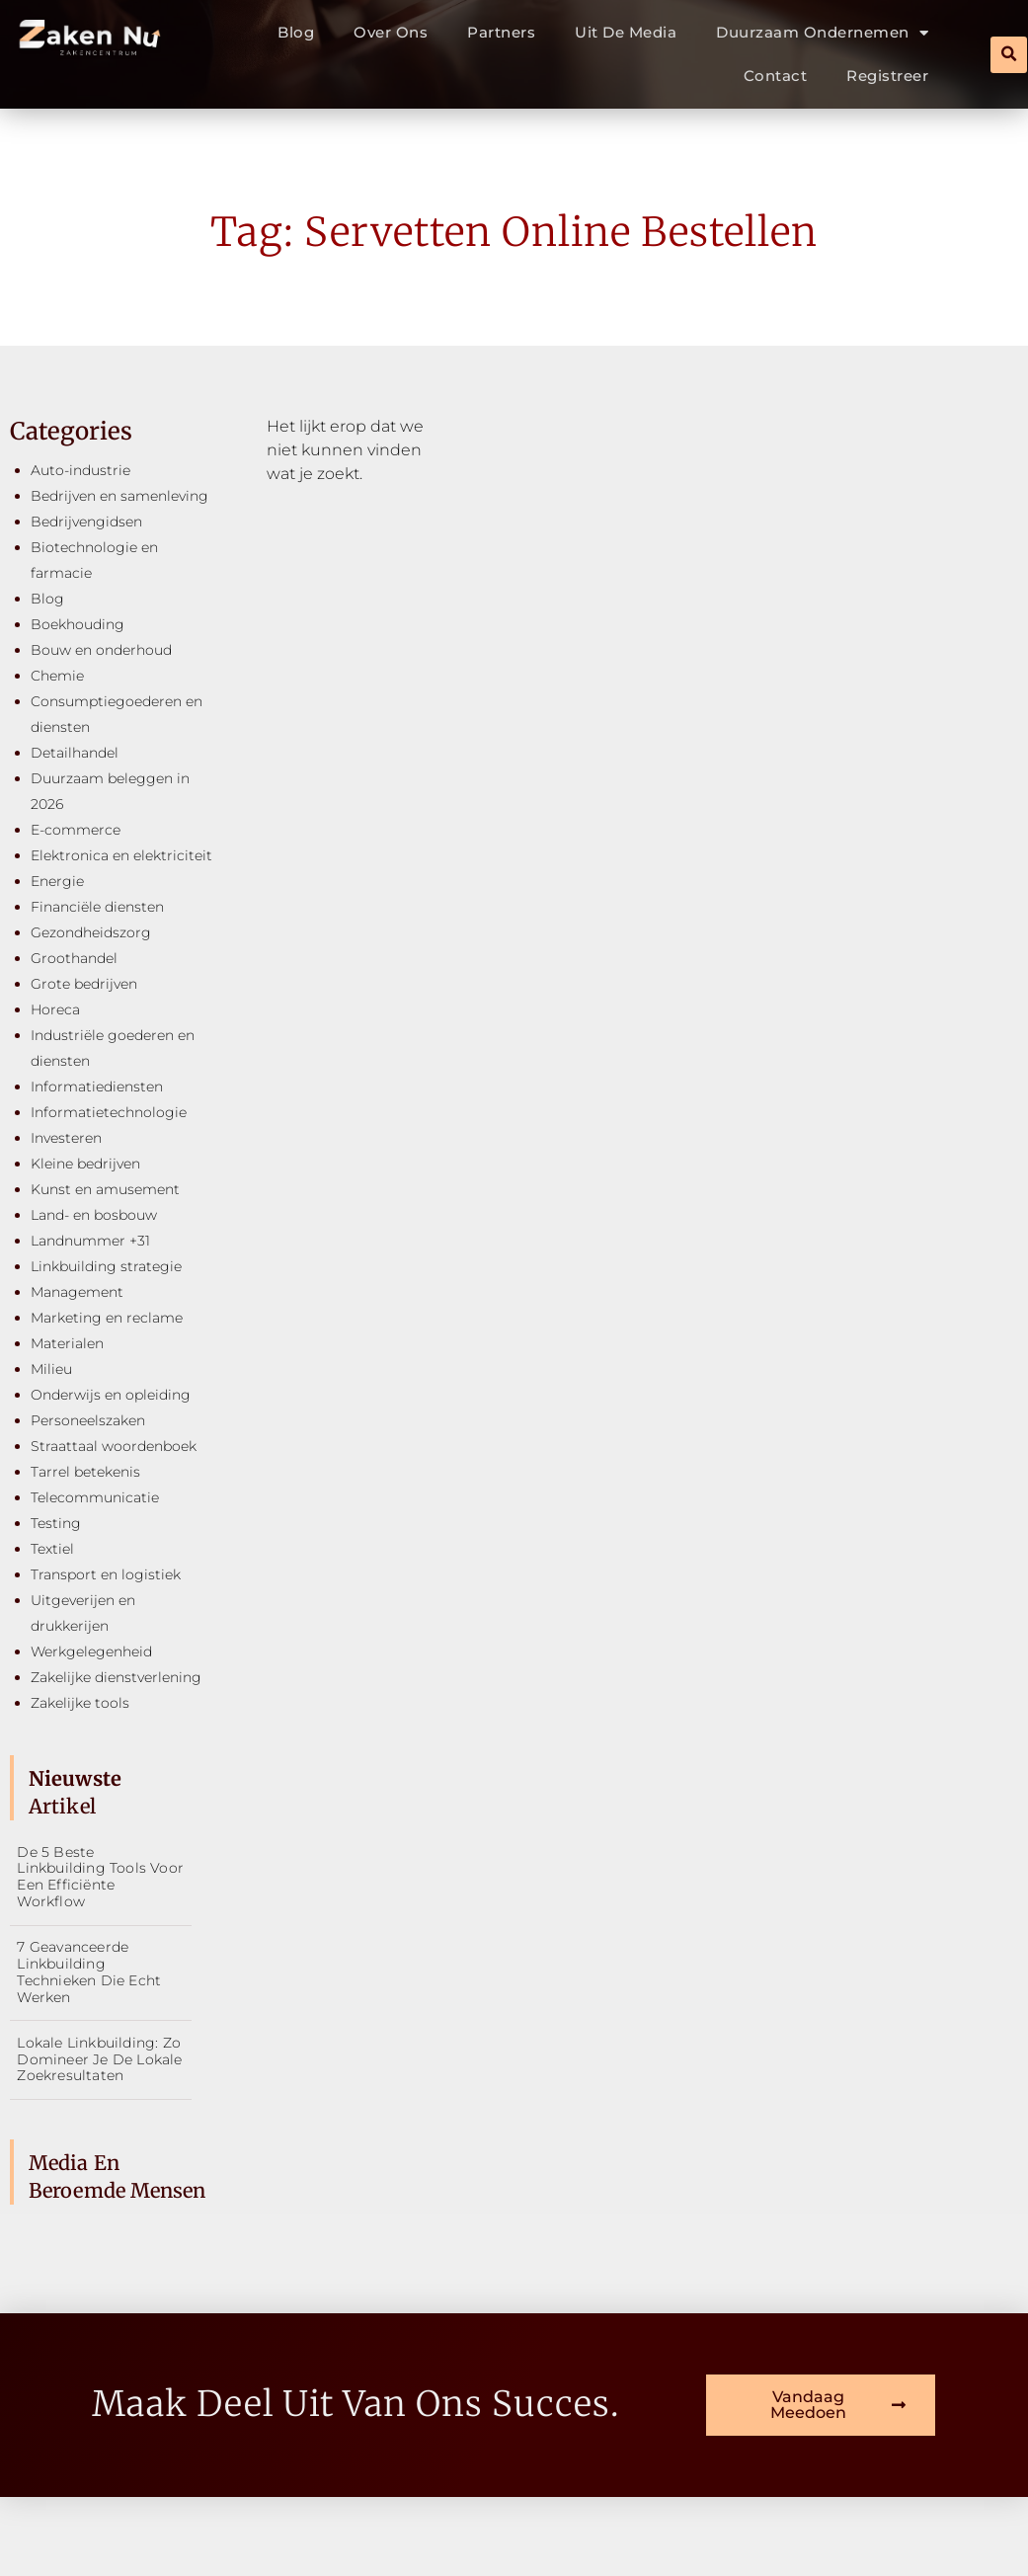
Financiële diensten (97, 907)
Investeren (66, 1138)
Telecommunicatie (95, 1497)
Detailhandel (75, 753)
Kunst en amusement (105, 1189)
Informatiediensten (97, 1086)
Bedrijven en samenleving (119, 496)
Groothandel (74, 958)
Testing (56, 1523)
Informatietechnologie (109, 1112)
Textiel (52, 1549)
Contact (776, 75)
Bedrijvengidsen (86, 521)
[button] (1008, 55)
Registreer (887, 75)
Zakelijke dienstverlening (116, 1677)
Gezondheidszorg (91, 932)
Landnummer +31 (90, 1240)
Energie (57, 881)
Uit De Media (625, 32)
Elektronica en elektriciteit (121, 855)
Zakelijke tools (80, 1703)
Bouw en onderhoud (101, 650)
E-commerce (75, 830)
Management (77, 1292)
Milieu (51, 1369)
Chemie (57, 675)
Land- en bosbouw (94, 1215)
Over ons (391, 32)
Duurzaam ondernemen (822, 33)
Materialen (67, 1343)
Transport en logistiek (106, 1574)
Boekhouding (77, 624)
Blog (295, 32)
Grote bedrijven (84, 984)
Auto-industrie (80, 470)
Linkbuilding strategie (106, 1266)
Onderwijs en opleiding (111, 1395)
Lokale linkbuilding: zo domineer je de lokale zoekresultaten (99, 2059)
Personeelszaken (88, 1420)
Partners (501, 32)
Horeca (55, 1009)
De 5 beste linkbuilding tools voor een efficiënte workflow (100, 1876)
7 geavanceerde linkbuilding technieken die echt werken (89, 1971)
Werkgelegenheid (91, 1651)
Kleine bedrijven (85, 1163)
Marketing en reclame (107, 1318)
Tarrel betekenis (85, 1472)
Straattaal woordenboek (114, 1446)
